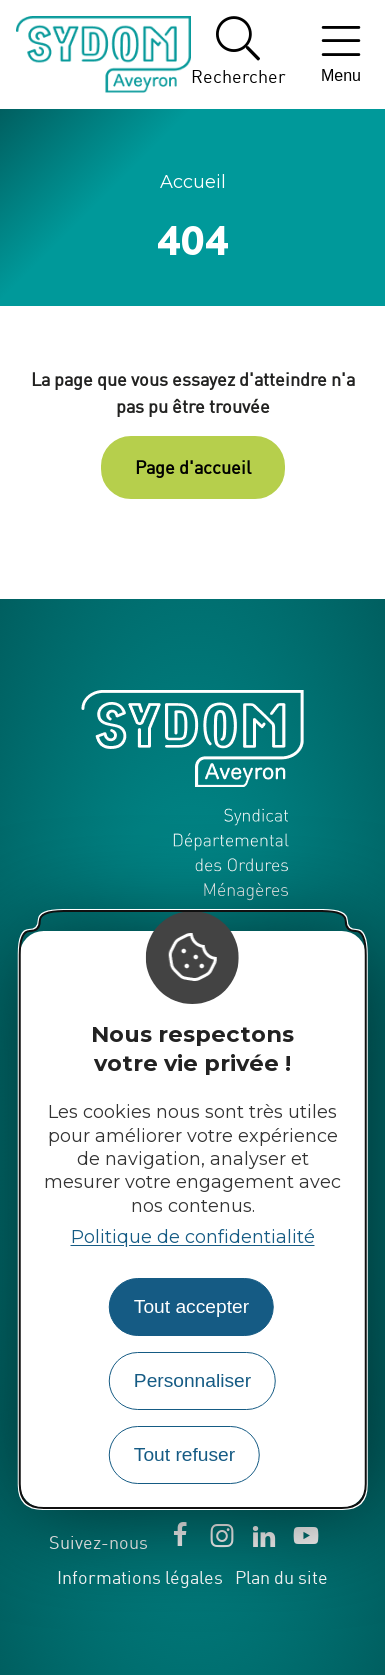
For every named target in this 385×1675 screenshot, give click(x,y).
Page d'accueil (193, 467)
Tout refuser (184, 1454)
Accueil (193, 182)
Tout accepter (191, 1306)
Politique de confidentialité (193, 1237)
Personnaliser (192, 1380)
